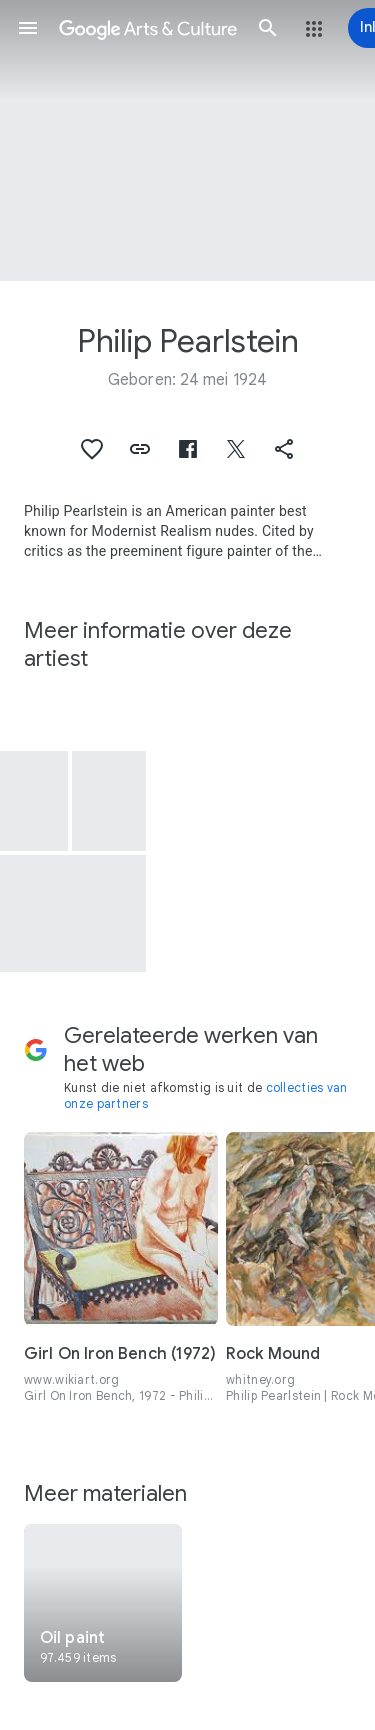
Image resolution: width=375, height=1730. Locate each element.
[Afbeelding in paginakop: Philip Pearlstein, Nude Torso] (187, 140)
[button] (28, 28)
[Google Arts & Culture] (148, 28)
